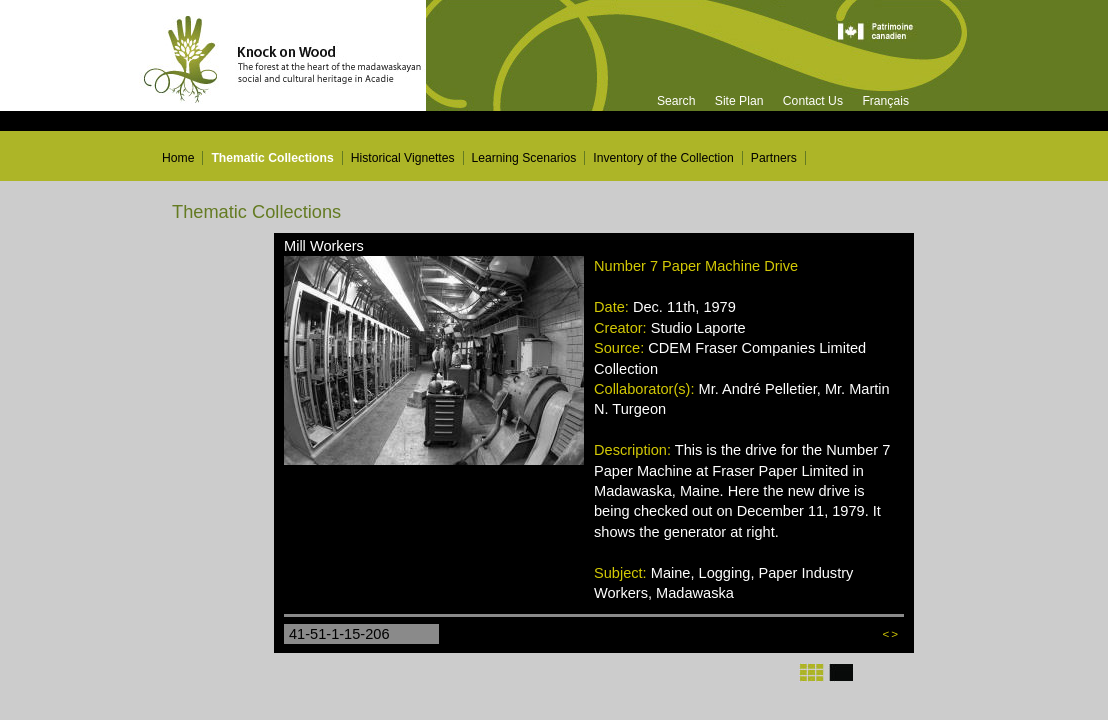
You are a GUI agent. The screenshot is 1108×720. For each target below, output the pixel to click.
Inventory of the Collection (663, 158)
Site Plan (739, 101)
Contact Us (813, 101)
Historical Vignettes (403, 158)
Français (885, 101)
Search (676, 101)
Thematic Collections (272, 158)
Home (178, 158)
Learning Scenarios (524, 158)
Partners (774, 158)
